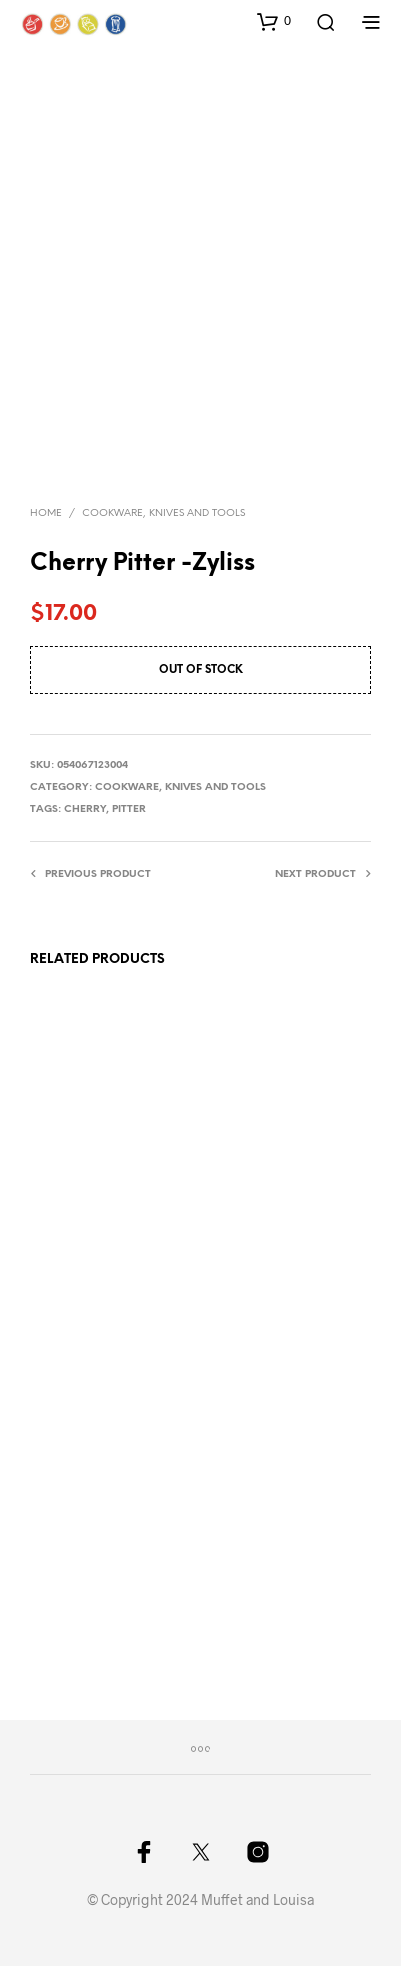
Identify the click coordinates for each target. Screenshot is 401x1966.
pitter (129, 809)
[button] (274, 21)
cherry (85, 809)
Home (46, 513)
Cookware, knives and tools (163, 513)
